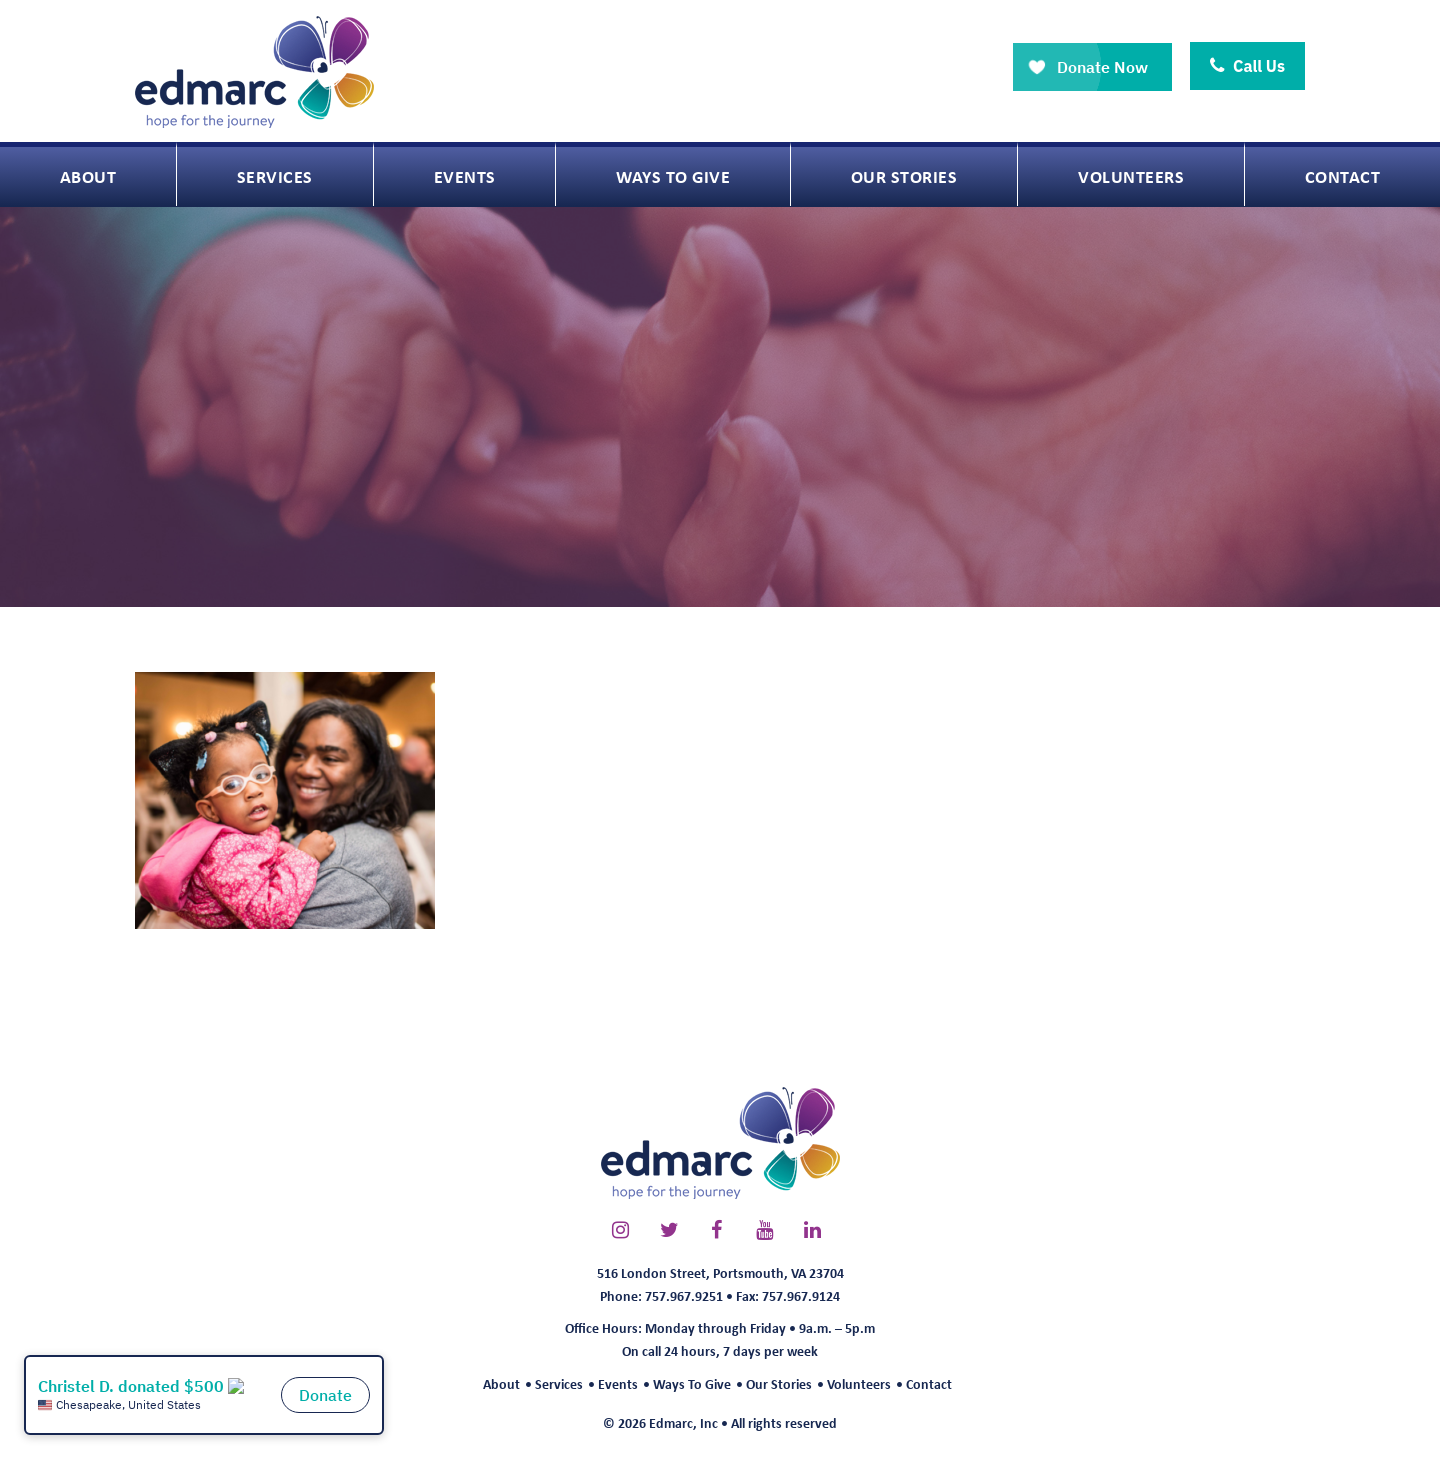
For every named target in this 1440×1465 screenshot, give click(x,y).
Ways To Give (692, 1383)
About (501, 1383)
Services (559, 1383)
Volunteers (859, 1383)
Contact (929, 1383)
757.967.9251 (684, 1295)
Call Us (1247, 66)
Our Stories (779, 1383)
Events (618, 1383)
